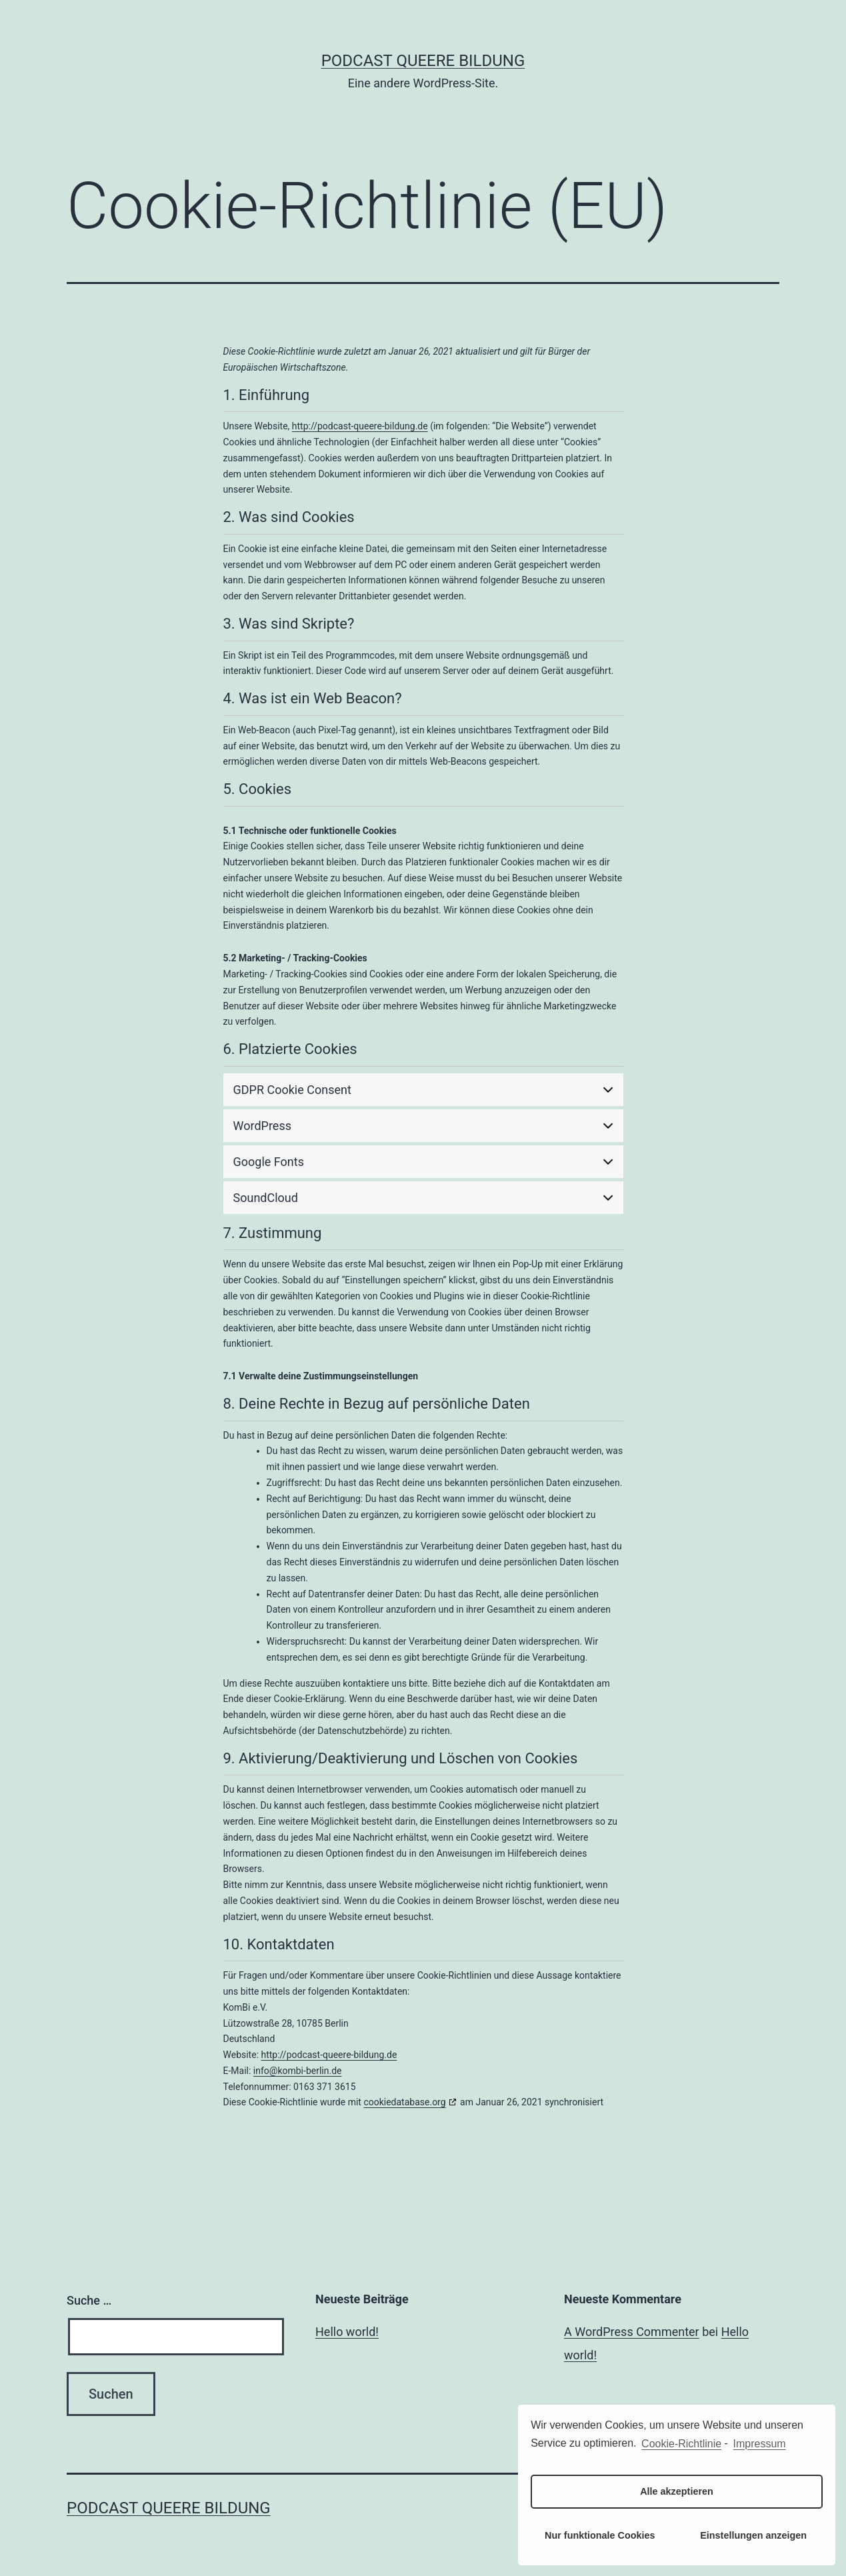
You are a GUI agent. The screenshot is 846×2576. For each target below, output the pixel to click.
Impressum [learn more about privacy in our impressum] (759, 2443)
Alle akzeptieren (676, 2491)
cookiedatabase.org (404, 2102)
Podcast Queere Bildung (423, 60)
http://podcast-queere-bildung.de (360, 426)
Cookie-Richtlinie (681, 2443)
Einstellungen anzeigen (753, 2535)
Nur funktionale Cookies (600, 2535)
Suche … (89, 2300)
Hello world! (347, 2332)
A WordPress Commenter (631, 2332)
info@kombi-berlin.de (297, 2070)
